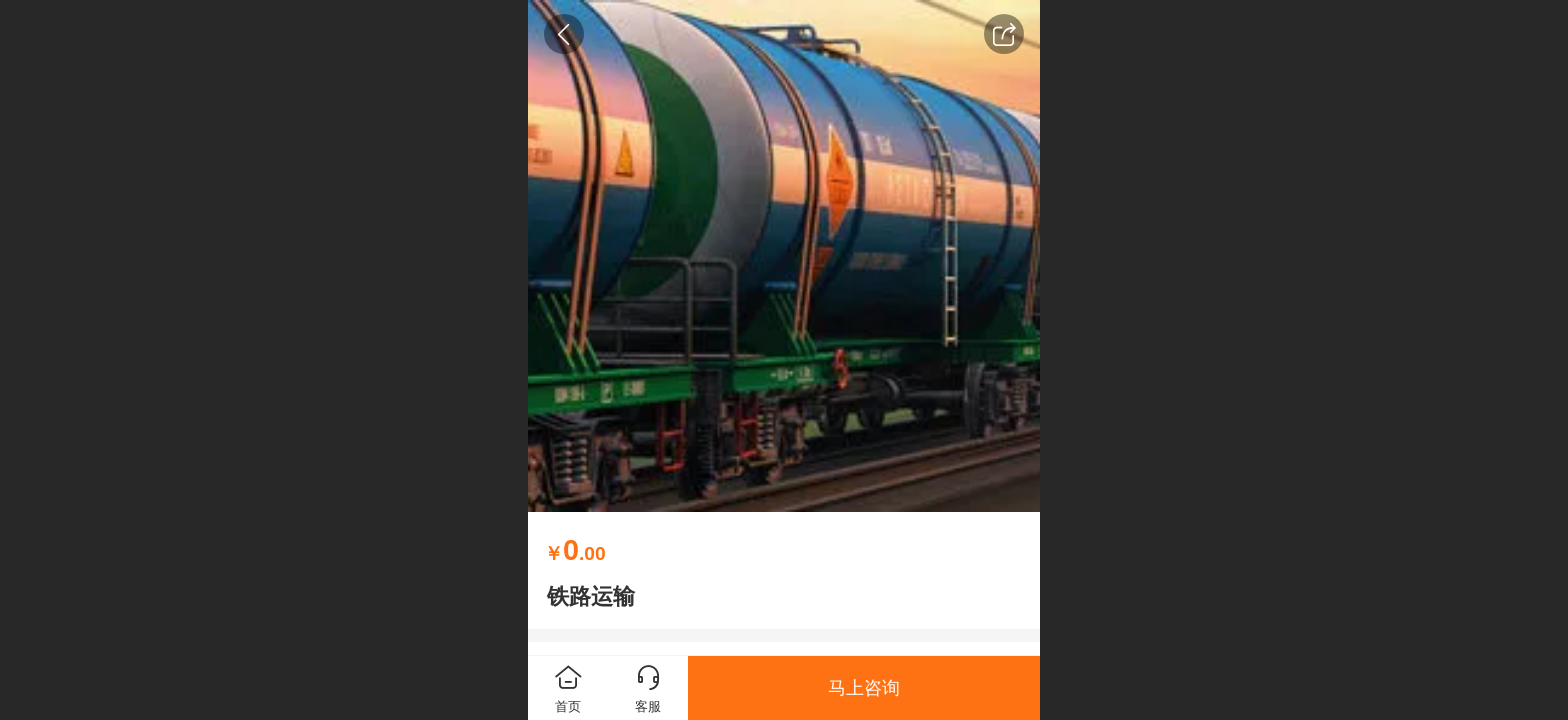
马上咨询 (864, 688)
